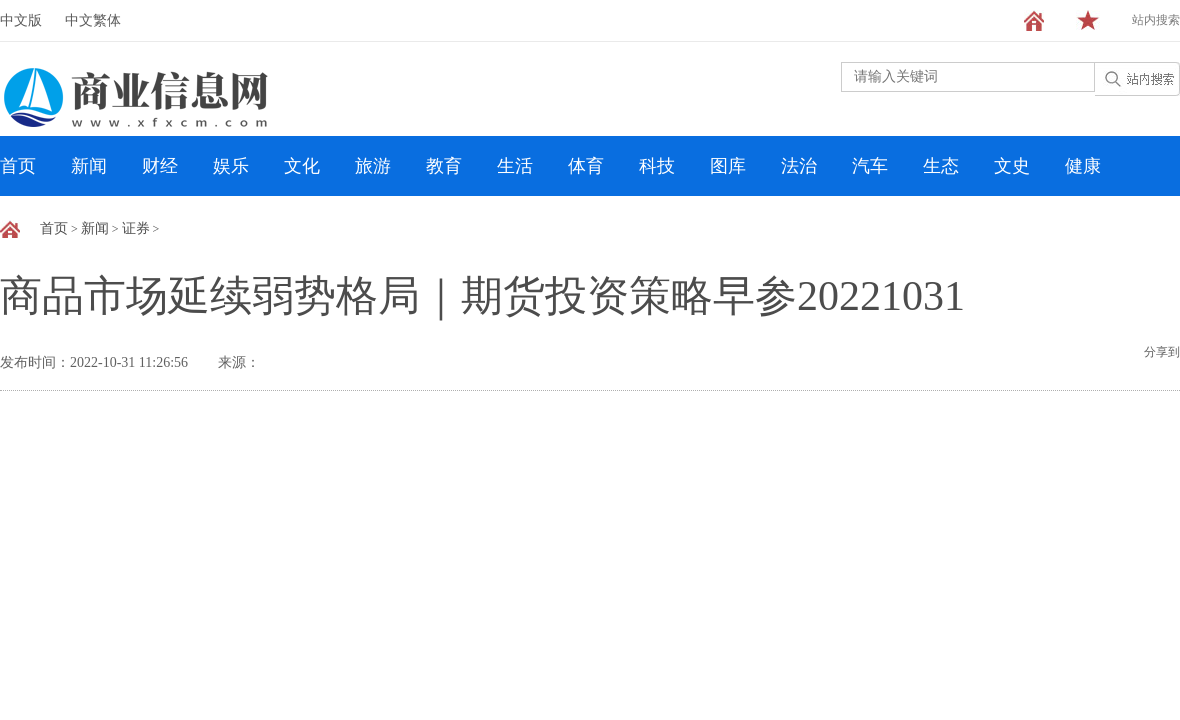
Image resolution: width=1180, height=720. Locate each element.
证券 (136, 228)
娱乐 (231, 166)
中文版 (21, 20)
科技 (657, 166)
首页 (18, 166)
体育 (586, 166)
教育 (444, 166)
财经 (160, 166)
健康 (1083, 166)
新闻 (89, 166)
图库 (728, 166)
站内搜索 (1156, 20)
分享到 (1162, 352)
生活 (515, 166)
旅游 (373, 166)
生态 (941, 166)
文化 (302, 166)
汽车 (870, 166)
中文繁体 (93, 20)
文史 (1012, 166)
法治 (799, 166)
